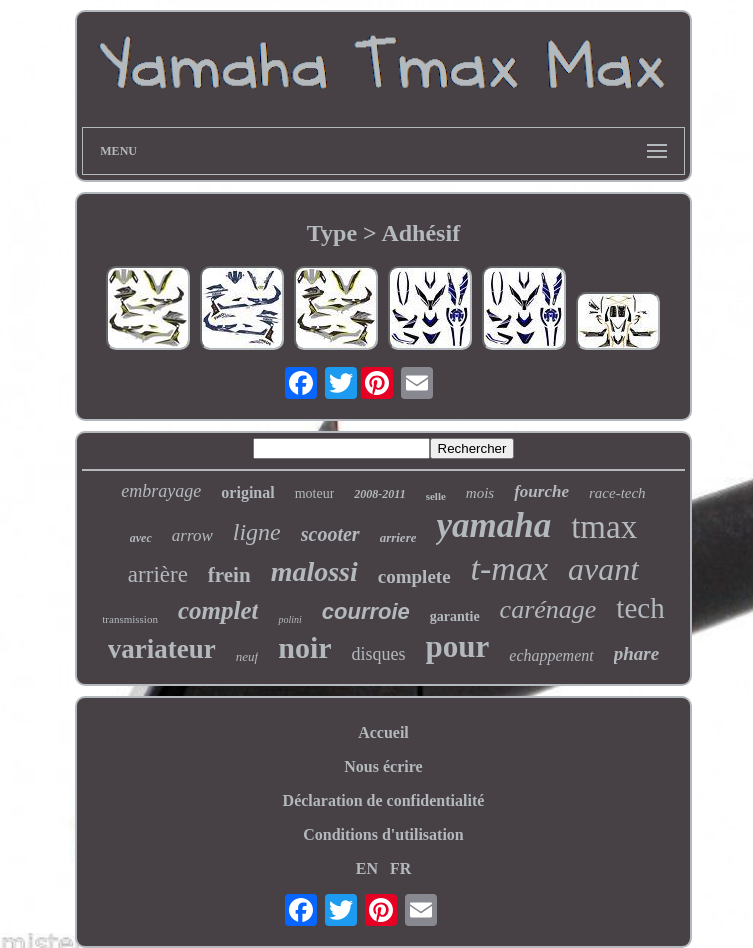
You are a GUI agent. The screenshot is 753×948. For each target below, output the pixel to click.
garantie (455, 616)
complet (218, 610)
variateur (162, 649)
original (247, 492)
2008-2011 (379, 494)
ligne (257, 532)
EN (367, 868)
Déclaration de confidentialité (384, 800)
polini (289, 619)
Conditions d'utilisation (383, 834)
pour (458, 646)
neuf (247, 656)
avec (141, 538)
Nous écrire (383, 766)
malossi (314, 571)
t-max (509, 568)
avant (603, 569)
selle (436, 496)
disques (379, 654)
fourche (541, 491)
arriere (398, 537)
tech (640, 608)
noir (304, 647)
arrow (192, 535)
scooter (330, 534)
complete (414, 576)
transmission (130, 619)
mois (480, 493)
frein (229, 575)
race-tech (617, 493)
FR (400, 868)
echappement (551, 655)
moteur (315, 493)
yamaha (493, 525)
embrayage (161, 491)
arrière (158, 574)
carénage (548, 609)
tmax (604, 527)
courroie (366, 611)
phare (636, 653)
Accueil (383, 732)
